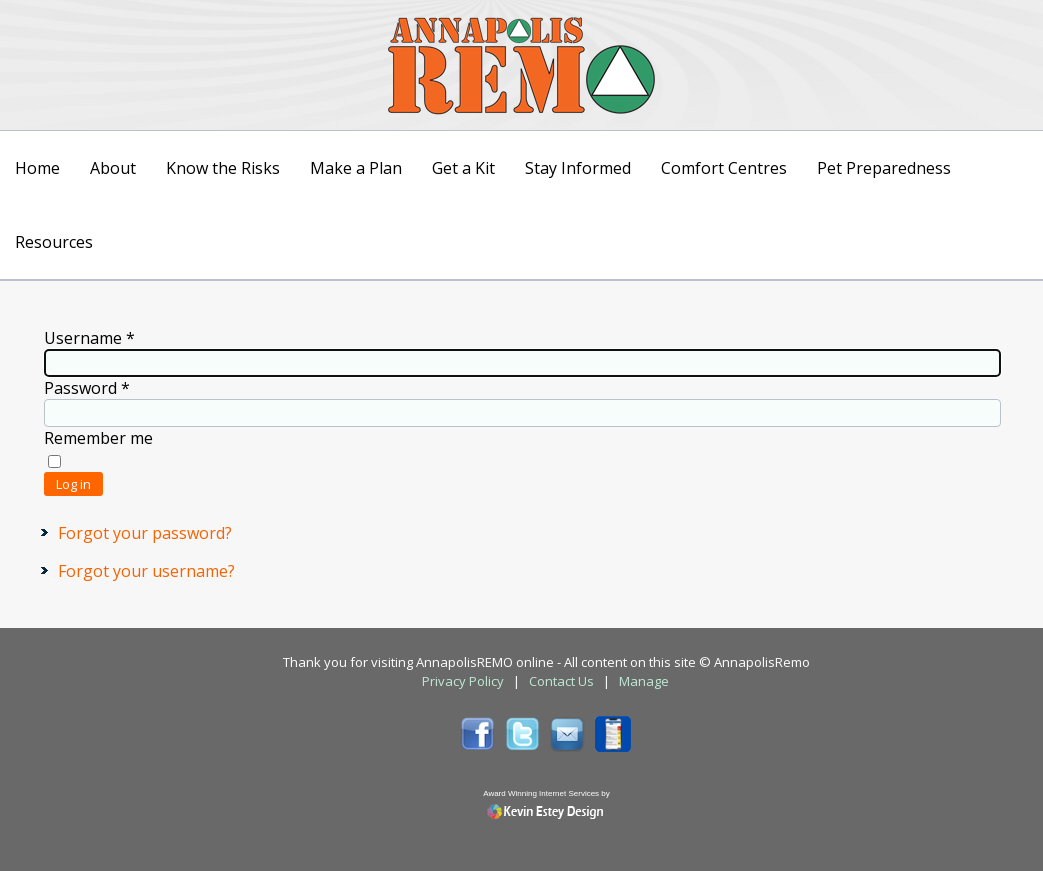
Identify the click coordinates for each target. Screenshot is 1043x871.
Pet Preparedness (884, 168)
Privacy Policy (463, 681)
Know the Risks (223, 168)
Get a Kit (463, 168)
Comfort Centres (724, 168)
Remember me (98, 438)
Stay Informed (578, 168)
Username (89, 338)
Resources (54, 242)
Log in (73, 484)
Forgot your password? (145, 533)
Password (87, 388)
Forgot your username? (146, 571)
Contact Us (561, 681)
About (113, 168)
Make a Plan (356, 168)
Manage (644, 681)
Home (37, 168)
